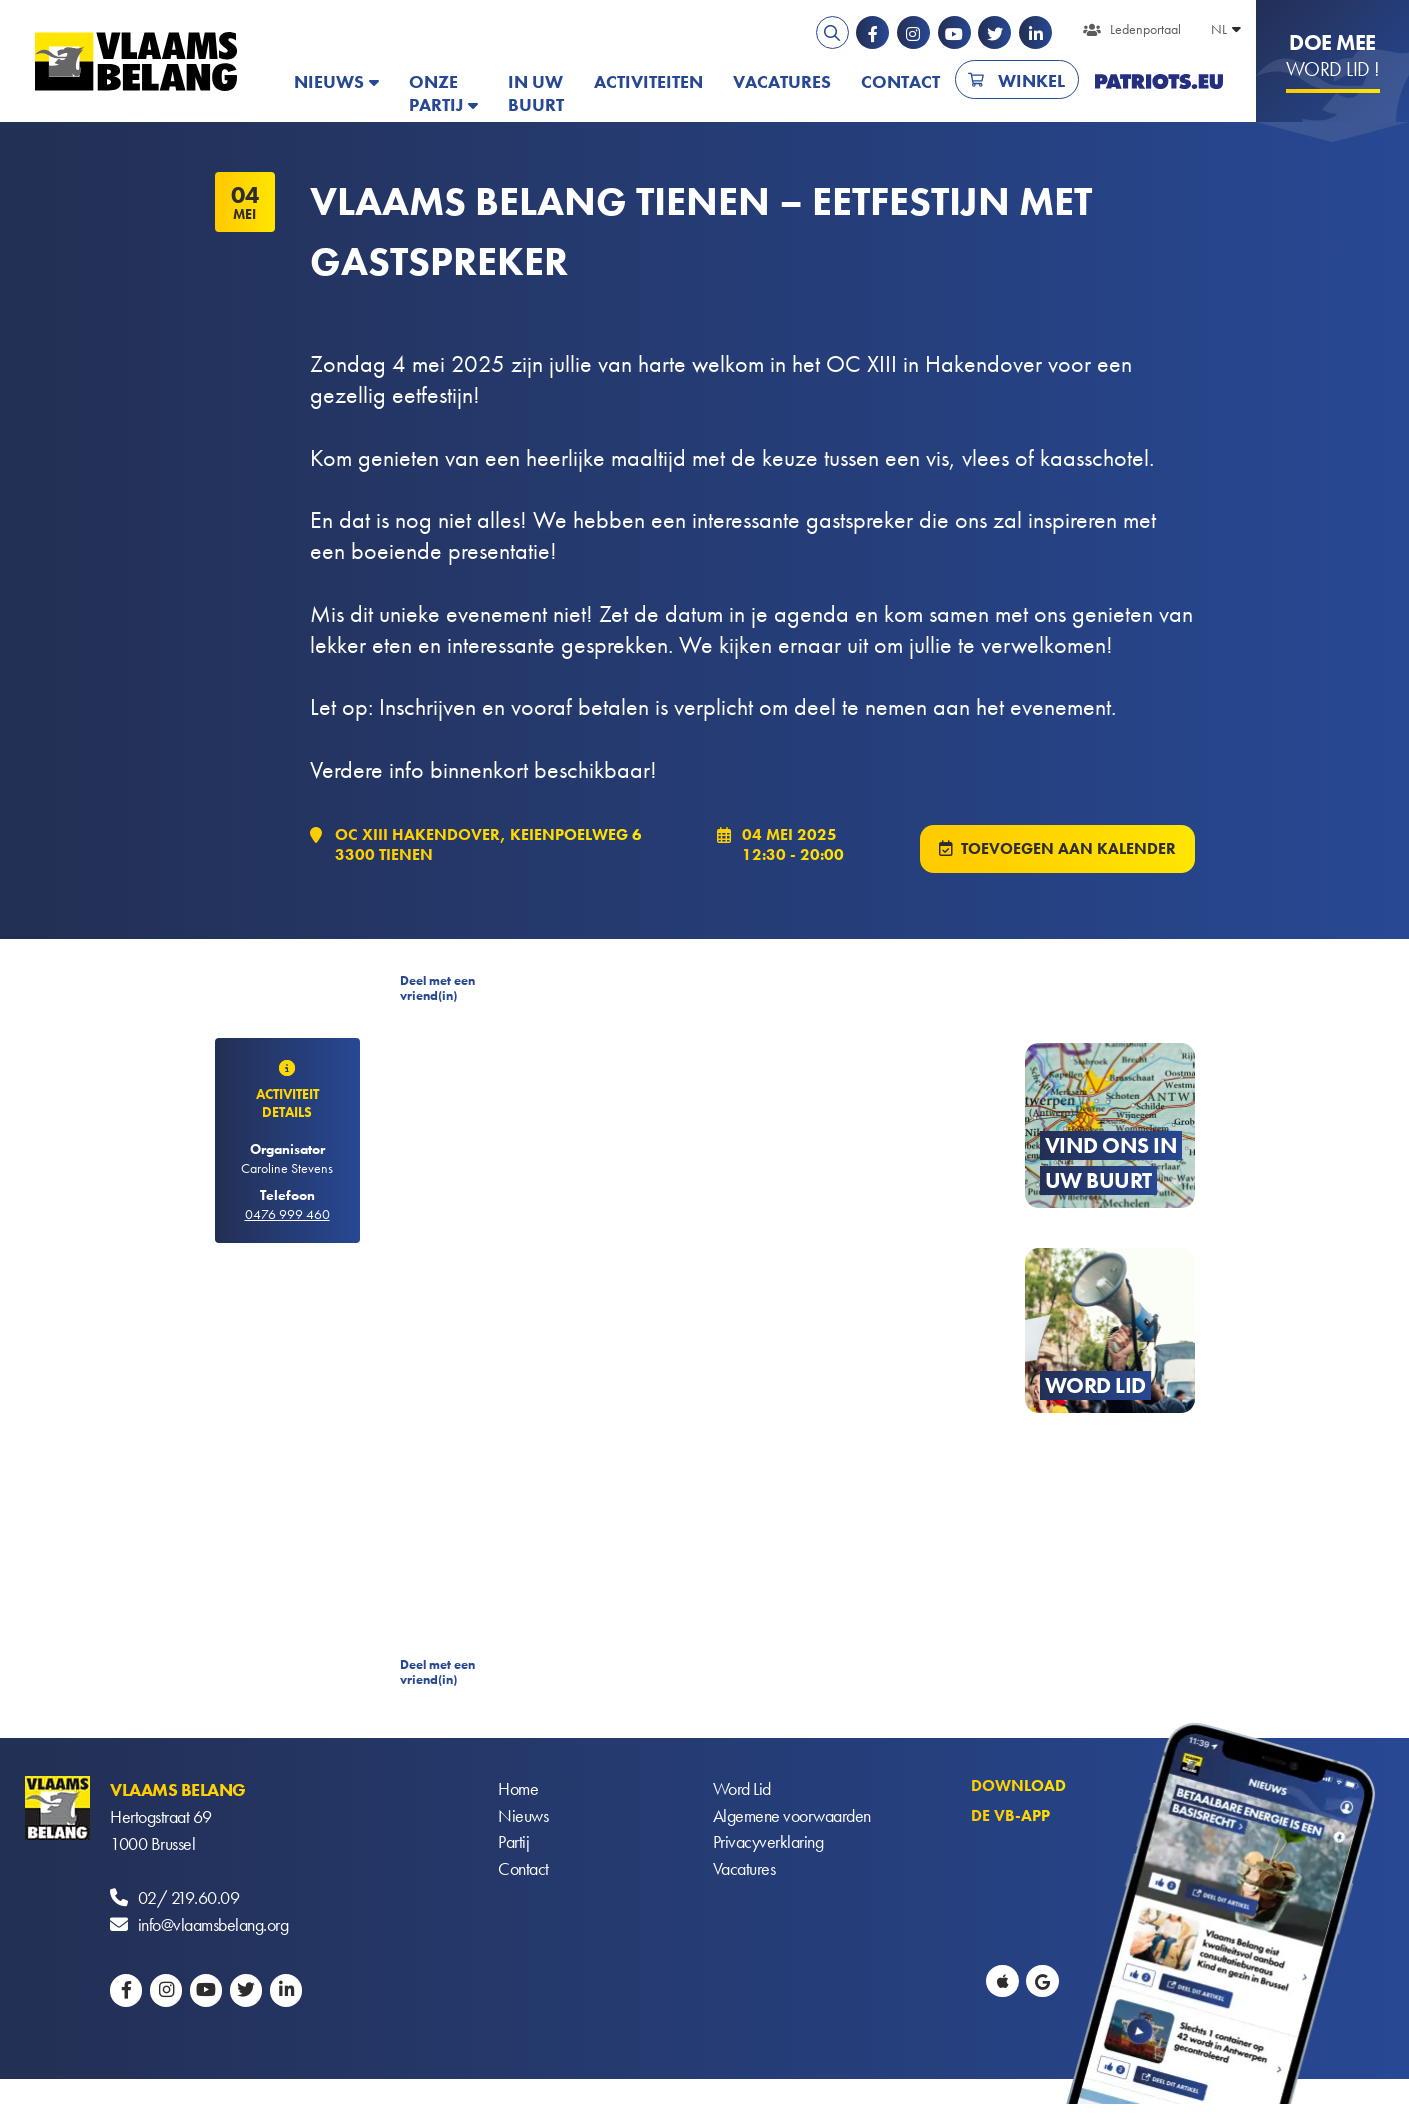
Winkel (1031, 80)
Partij (513, 1845)
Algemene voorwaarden (792, 1818)
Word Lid (742, 1791)
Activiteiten (648, 81)
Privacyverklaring (768, 1845)
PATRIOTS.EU (1159, 81)
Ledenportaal (1145, 29)
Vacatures (782, 81)
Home (518, 1791)
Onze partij (436, 93)
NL (1219, 29)
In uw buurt (536, 93)
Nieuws (329, 81)
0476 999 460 (287, 1215)
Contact (900, 81)
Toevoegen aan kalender (1068, 849)
